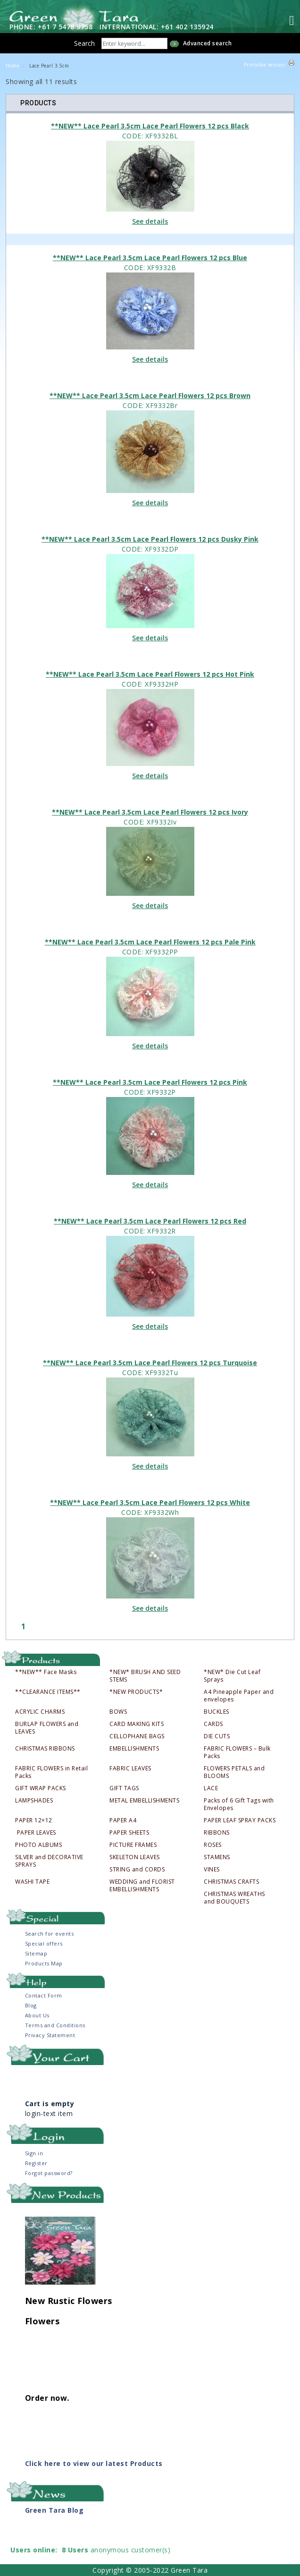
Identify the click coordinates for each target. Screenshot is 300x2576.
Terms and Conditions (55, 2025)
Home (12, 65)
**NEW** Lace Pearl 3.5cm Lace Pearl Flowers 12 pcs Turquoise (150, 1362)
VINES (212, 1869)
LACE (211, 1788)
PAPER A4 (122, 1820)
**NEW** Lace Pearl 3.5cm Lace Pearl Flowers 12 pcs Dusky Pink (150, 539)
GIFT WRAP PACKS (40, 1788)
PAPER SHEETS (129, 1832)
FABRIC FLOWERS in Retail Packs (51, 1772)
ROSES (213, 1845)
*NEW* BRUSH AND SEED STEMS (145, 1675)
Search (84, 43)
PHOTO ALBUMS (38, 1845)
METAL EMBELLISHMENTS (144, 1800)
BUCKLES (216, 1712)
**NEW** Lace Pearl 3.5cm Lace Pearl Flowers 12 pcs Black (150, 125)
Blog (31, 2005)
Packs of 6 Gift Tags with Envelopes (239, 1804)
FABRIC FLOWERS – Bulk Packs (237, 1752)
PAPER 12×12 (33, 1820)
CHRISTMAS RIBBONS (45, 1748)
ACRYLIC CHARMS (40, 1712)
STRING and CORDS (137, 1869)
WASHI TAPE (32, 1882)
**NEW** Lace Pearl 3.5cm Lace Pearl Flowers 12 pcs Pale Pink (150, 941)
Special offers (44, 1943)
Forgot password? (49, 2172)
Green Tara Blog (54, 2510)
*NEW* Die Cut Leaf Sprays (232, 1675)
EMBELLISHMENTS (134, 1748)
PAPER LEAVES (36, 1832)
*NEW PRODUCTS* (136, 1692)
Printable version (264, 64)
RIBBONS (217, 1832)
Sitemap (36, 1953)
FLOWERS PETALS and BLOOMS (234, 1772)
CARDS (213, 1724)
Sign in (34, 2153)
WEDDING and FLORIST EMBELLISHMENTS (142, 1885)
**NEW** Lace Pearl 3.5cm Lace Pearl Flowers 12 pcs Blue (150, 257)
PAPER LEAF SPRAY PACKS (239, 1820)
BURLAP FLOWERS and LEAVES (46, 1727)
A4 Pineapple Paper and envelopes (239, 1695)
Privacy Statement (50, 2035)
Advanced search (207, 43)
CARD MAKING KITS (136, 1724)
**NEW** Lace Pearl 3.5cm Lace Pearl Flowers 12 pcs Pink (150, 1082)
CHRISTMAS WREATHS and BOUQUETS (234, 1897)
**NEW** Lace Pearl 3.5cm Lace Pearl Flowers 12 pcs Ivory (150, 812)
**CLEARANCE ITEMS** (48, 1692)
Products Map (44, 1963)
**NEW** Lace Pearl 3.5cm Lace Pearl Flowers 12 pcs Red (150, 1220)
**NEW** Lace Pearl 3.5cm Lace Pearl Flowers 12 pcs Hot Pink (150, 674)
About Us (37, 2015)
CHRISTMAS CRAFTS (231, 1882)
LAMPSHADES (34, 1800)
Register (36, 2163)
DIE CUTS (217, 1736)
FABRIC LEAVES (130, 1768)
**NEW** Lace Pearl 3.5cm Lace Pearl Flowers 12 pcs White (150, 1502)
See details (150, 221)
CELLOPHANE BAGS (137, 1736)
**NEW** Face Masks (45, 1672)
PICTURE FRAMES (133, 1845)
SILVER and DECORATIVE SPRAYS (49, 1861)
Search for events (49, 1933)
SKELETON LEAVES (134, 1857)
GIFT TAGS (124, 1788)
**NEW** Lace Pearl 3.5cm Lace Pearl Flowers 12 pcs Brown (150, 395)
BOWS (118, 1712)
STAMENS (217, 1857)
